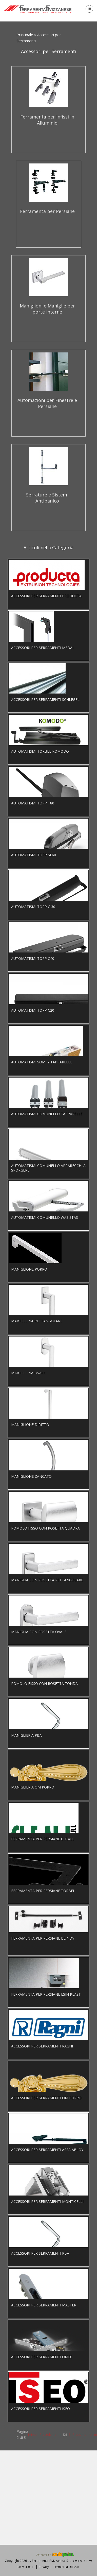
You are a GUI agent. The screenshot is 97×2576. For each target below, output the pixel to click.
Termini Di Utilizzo (66, 2567)
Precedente (48, 2434)
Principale (24, 34)
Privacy (44, 2567)
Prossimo (79, 2434)
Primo (32, 2434)
